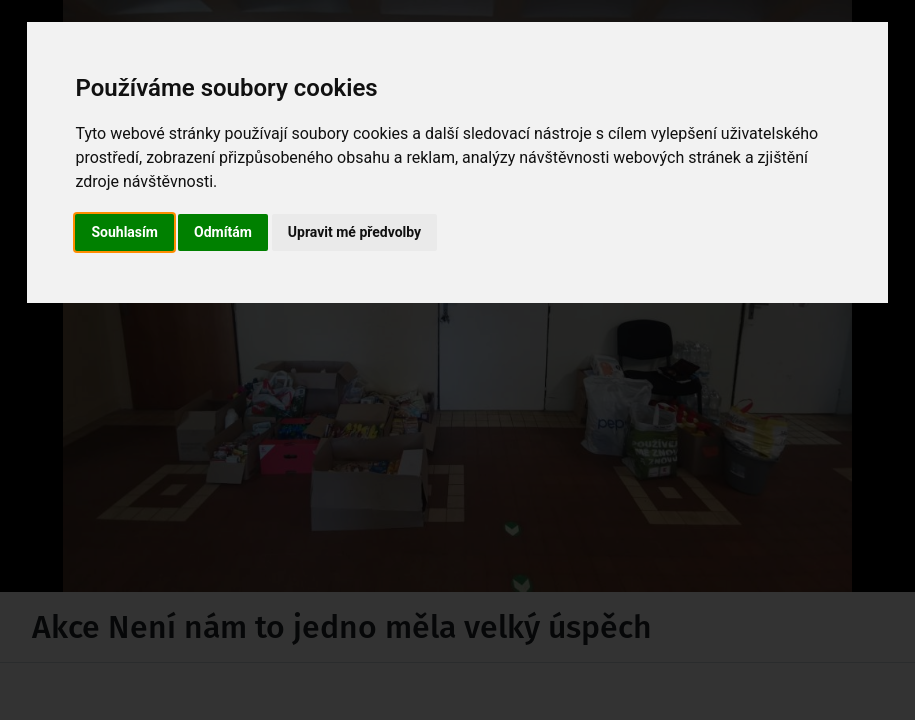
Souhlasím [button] (124, 232)
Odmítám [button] (223, 232)
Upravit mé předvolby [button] (354, 232)
